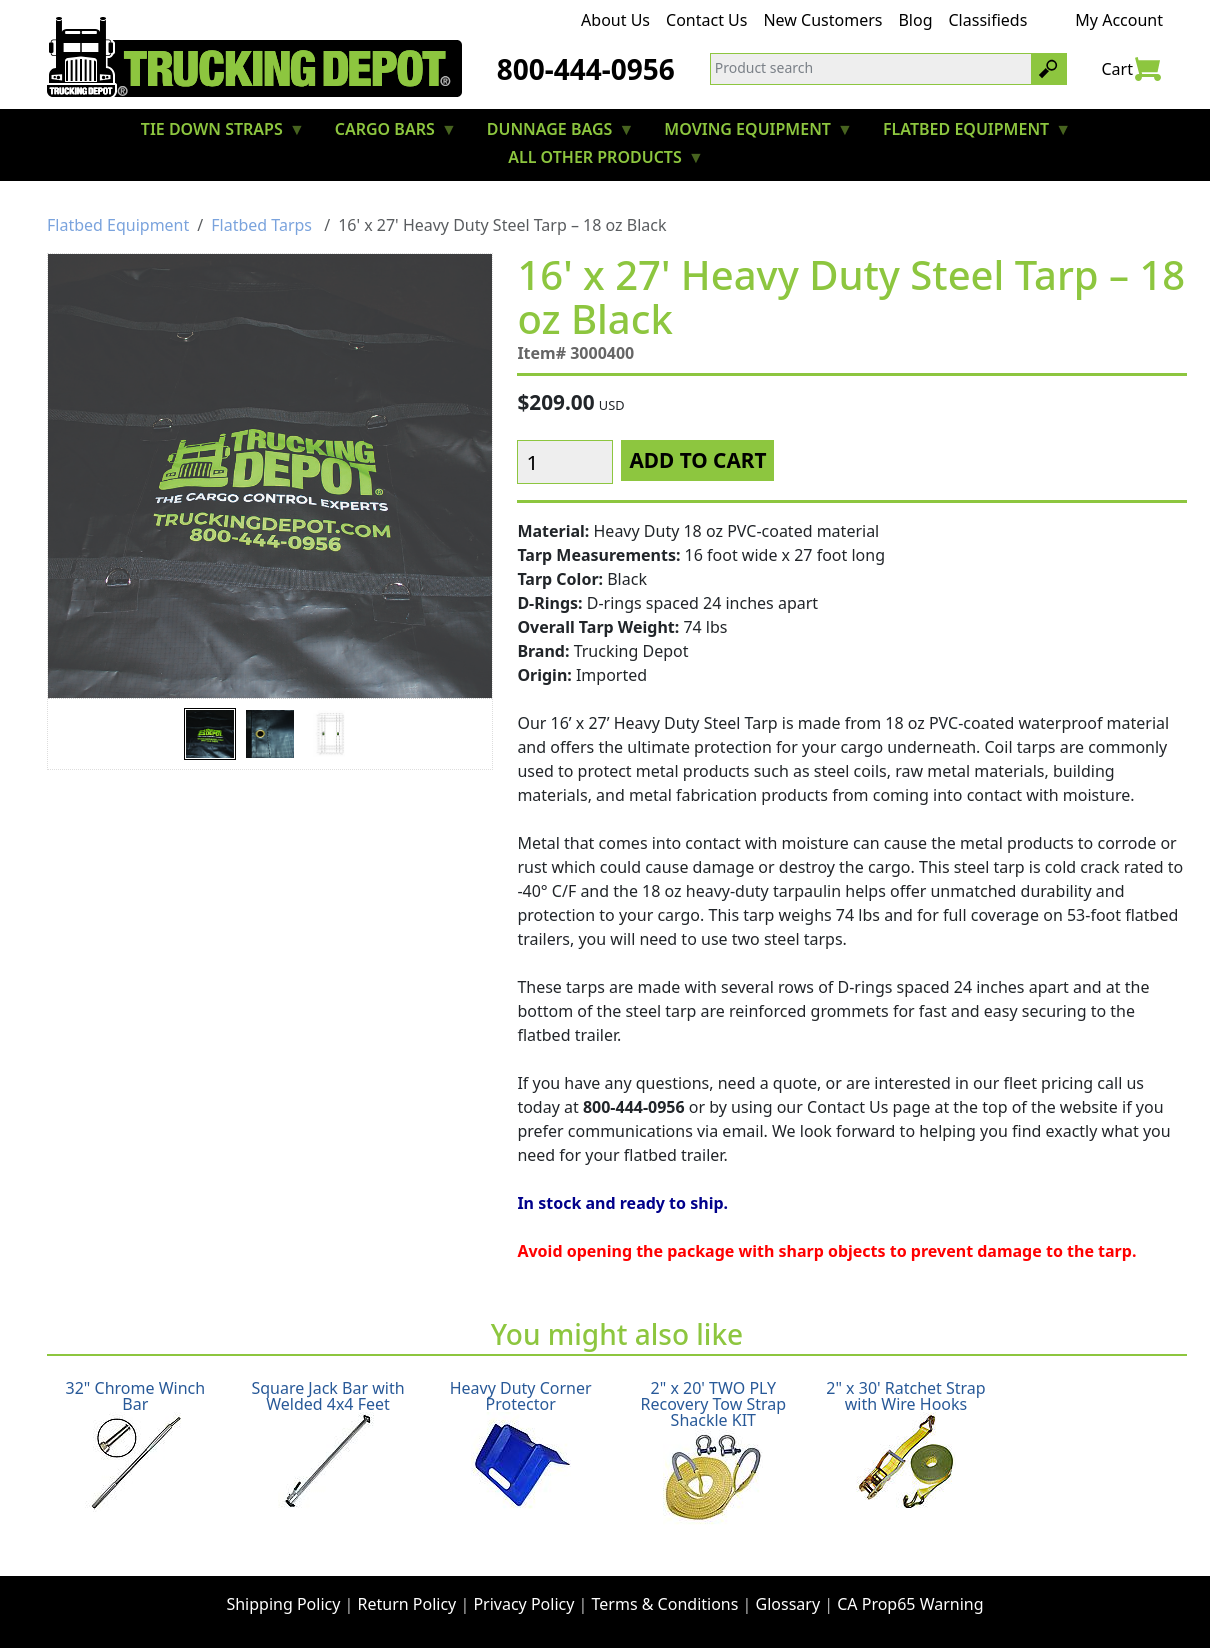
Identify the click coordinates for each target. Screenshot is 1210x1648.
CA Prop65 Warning (910, 1604)
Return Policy (407, 1604)
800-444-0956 (586, 69)
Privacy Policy (523, 1604)
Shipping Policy (283, 1604)
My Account (1119, 20)
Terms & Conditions (665, 1604)
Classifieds (988, 20)
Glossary (788, 1604)
